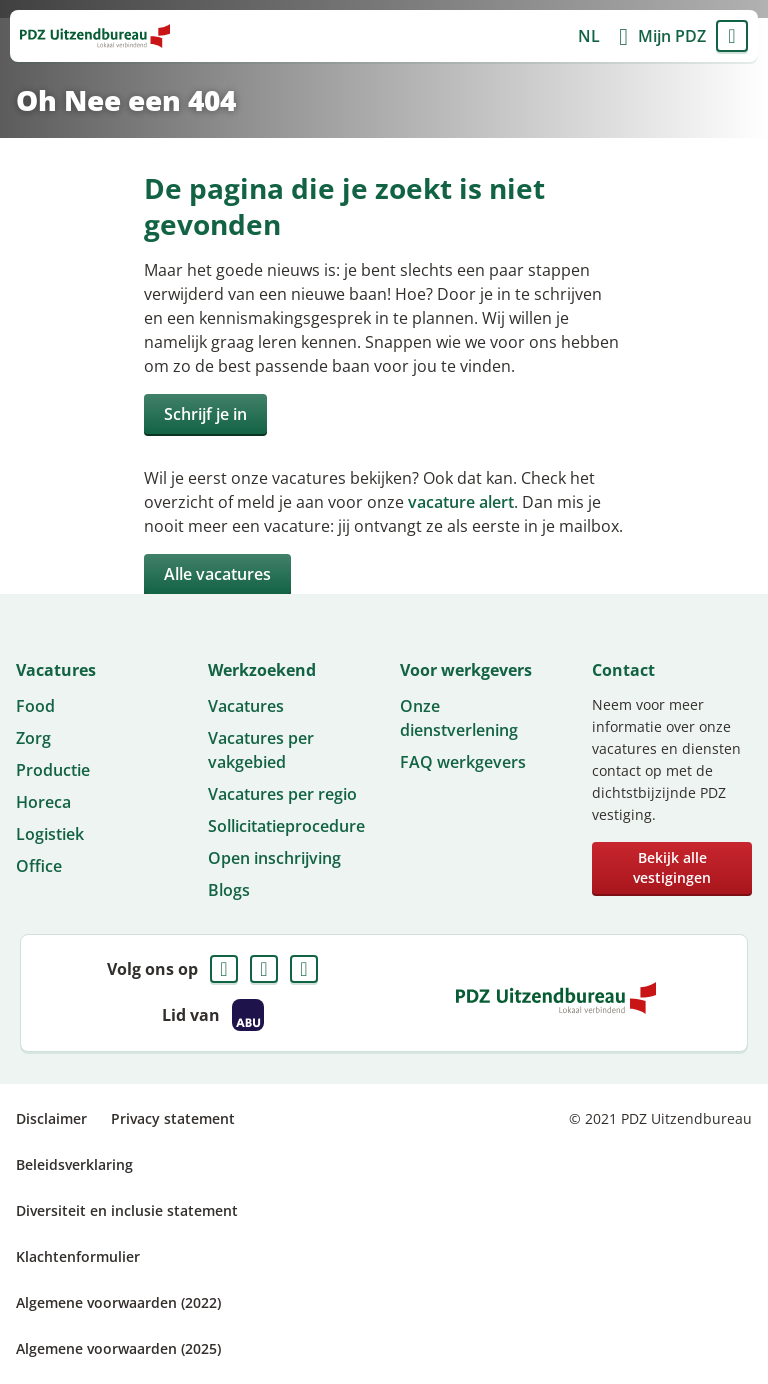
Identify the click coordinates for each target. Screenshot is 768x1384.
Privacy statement (173, 1118)
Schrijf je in (205, 414)
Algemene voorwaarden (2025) (118, 1348)
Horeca (43, 802)
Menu (732, 36)
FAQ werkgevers (463, 762)
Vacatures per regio (282, 794)
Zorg (33, 738)
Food (35, 706)
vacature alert (461, 502)
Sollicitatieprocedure (286, 826)
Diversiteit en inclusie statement (127, 1210)
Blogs (229, 890)
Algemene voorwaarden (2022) (118, 1302)
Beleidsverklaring (74, 1164)
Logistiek (50, 834)
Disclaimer (51, 1118)
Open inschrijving (274, 858)
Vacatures (246, 706)
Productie (53, 770)
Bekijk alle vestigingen (672, 867)
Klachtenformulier (78, 1256)
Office (39, 866)
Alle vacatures (217, 574)
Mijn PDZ (672, 36)
